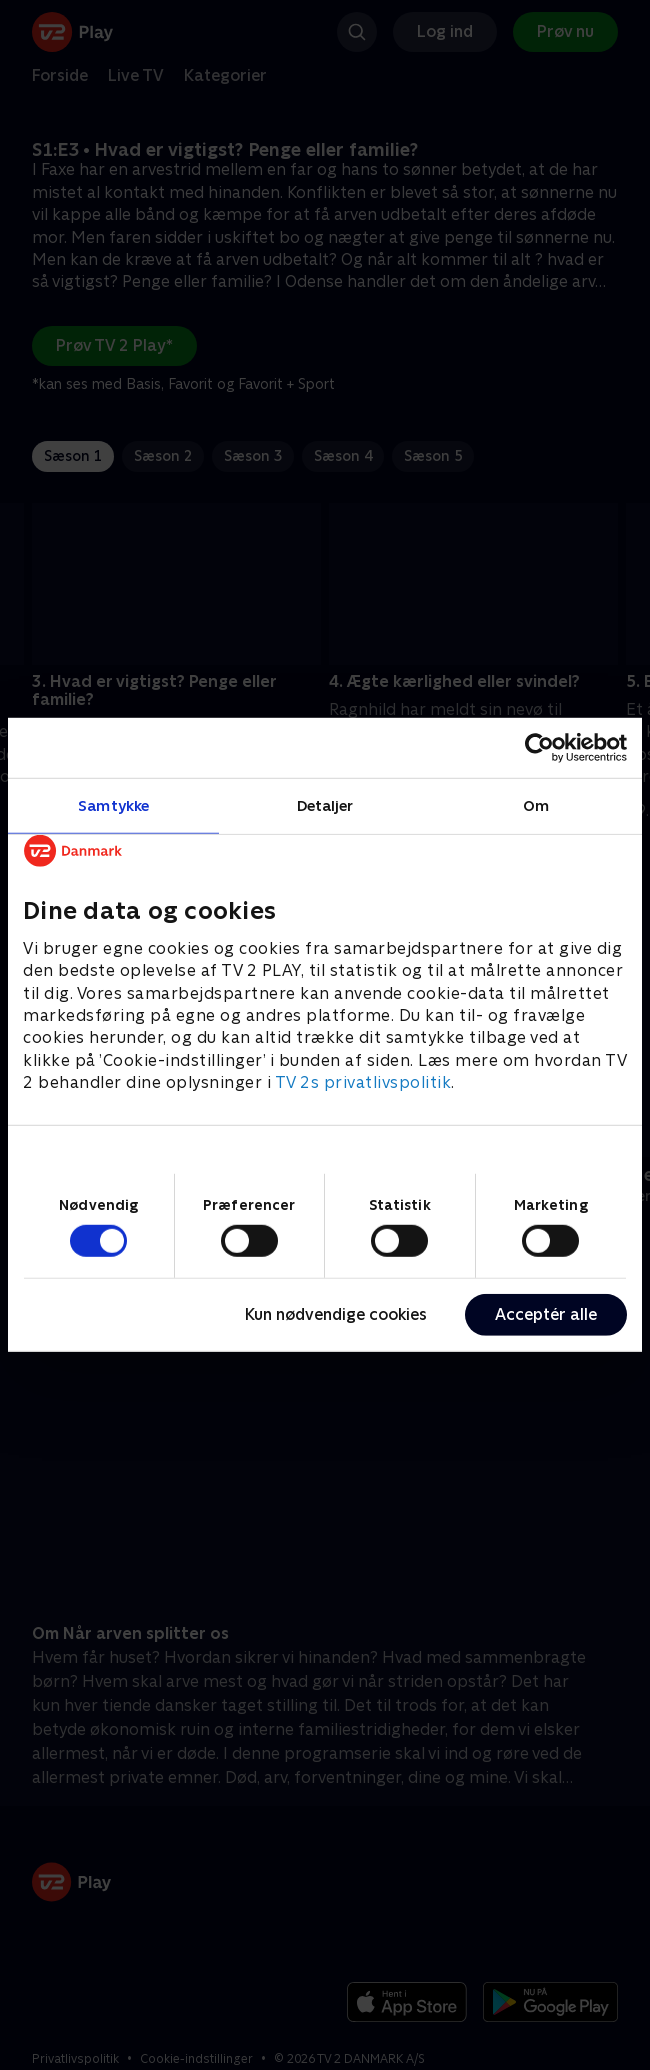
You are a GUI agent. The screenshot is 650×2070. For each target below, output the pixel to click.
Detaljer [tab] (325, 805)
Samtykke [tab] (113, 805)
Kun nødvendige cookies (336, 1314)
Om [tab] (536, 805)
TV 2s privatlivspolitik (363, 1082)
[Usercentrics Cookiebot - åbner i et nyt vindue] (539, 748)
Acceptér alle (546, 1314)
